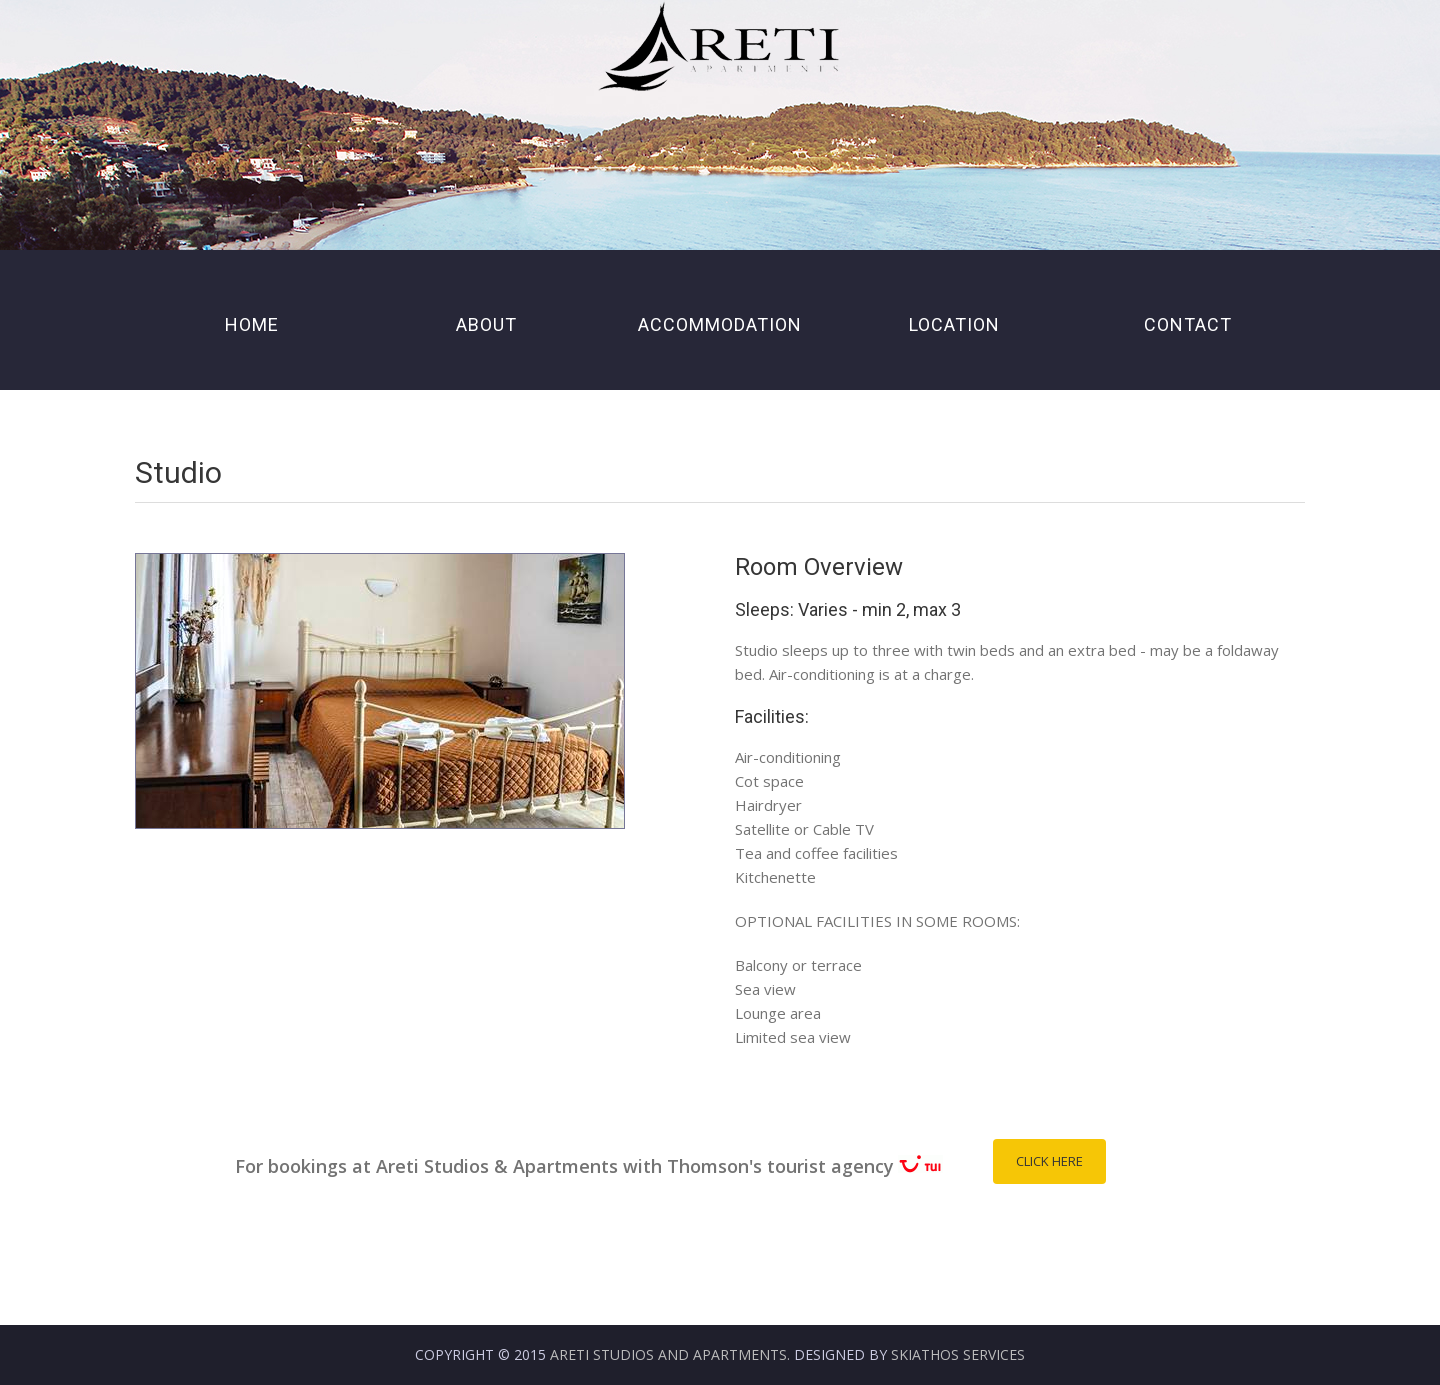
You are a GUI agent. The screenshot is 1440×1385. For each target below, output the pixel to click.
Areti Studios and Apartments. (670, 1354)
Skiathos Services (958, 1354)
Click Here (1049, 1161)
